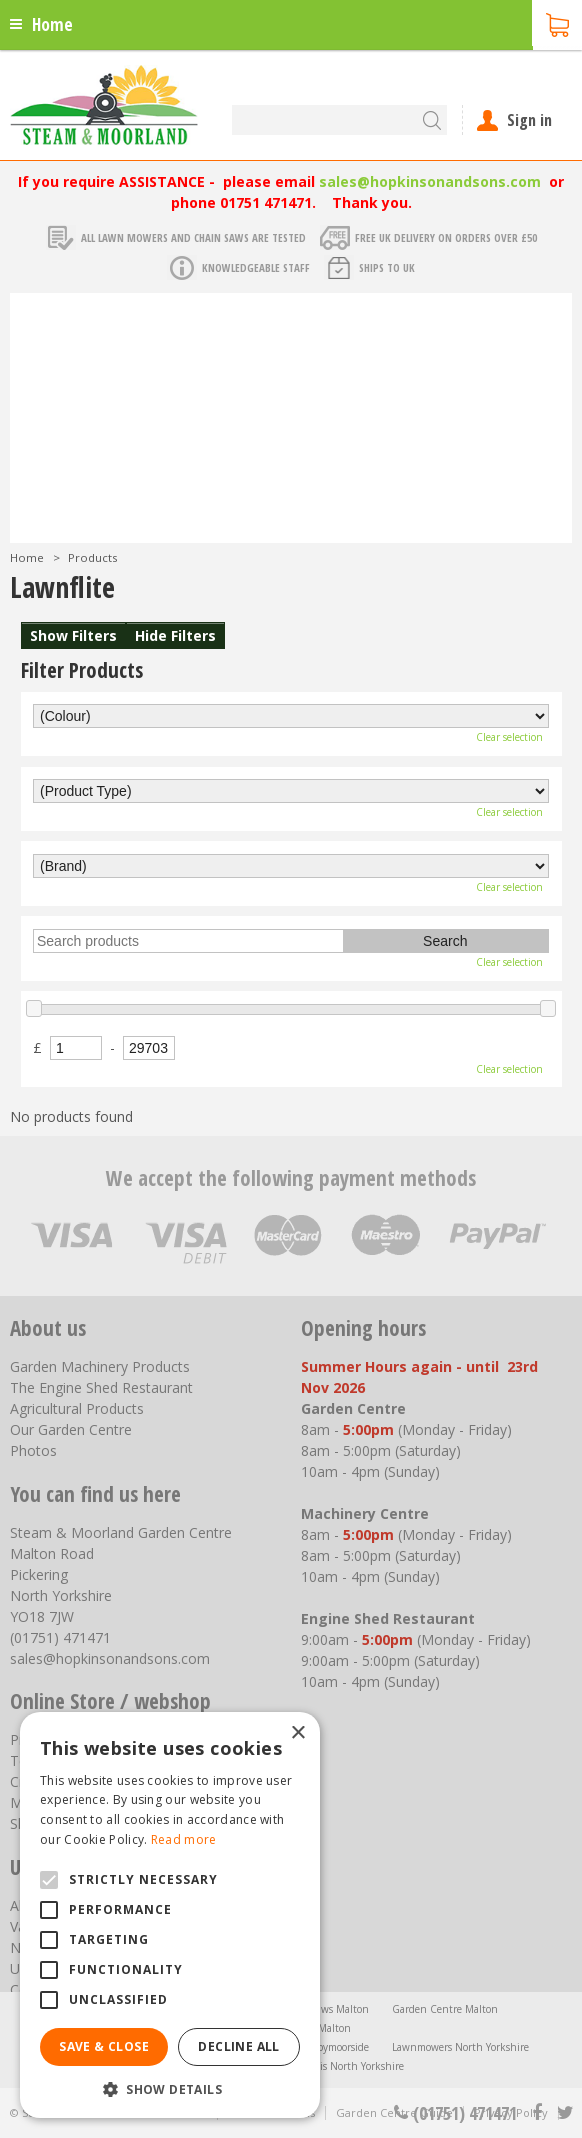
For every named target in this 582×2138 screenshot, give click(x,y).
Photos (33, 1450)
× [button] (297, 1733)
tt (564, 2113)
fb (537, 2113)
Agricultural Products (77, 1408)
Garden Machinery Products (100, 1366)
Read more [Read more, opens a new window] (184, 1839)
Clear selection (509, 737)
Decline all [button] (238, 2046)
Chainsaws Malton (326, 2009)
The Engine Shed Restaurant (101, 1387)
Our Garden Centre (71, 1429)
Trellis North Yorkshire (352, 2066)
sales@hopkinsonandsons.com (430, 181)
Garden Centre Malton (445, 2009)
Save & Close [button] (104, 2046)
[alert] (170, 1915)
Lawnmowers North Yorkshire (460, 2047)
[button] (170, 2088)
